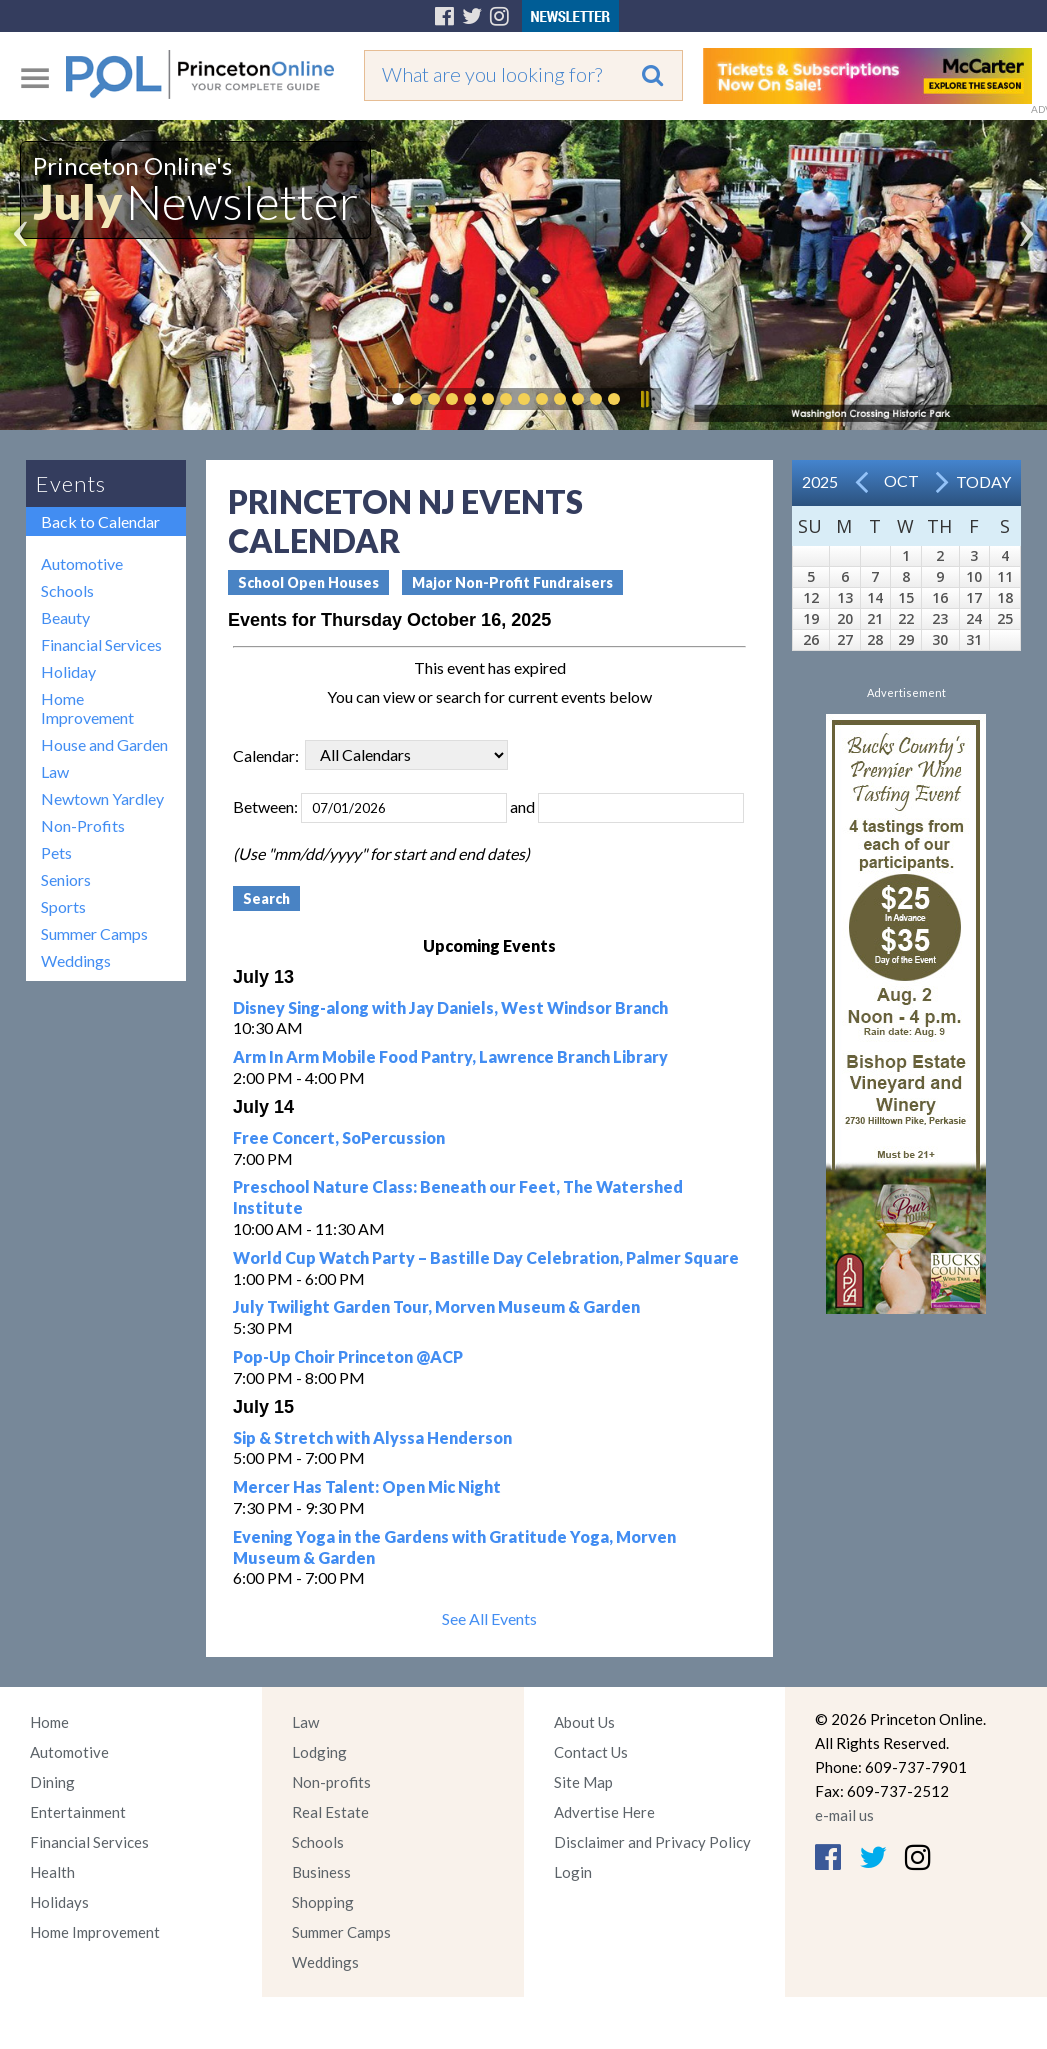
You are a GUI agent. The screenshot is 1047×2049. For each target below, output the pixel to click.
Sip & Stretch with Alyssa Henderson (372, 1437)
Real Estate (330, 1812)
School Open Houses (308, 582)
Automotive (82, 563)
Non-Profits (83, 825)
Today (983, 481)
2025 (820, 481)
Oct (901, 480)
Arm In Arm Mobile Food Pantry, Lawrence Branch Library (450, 1056)
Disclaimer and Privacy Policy (652, 1842)
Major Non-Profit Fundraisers (512, 582)
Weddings (76, 960)
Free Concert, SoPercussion (339, 1137)
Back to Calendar (100, 521)
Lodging (319, 1752)
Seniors (66, 879)
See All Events (489, 1618)
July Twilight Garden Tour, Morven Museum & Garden (436, 1306)
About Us (584, 1722)
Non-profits (331, 1782)
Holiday (68, 671)
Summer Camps (94, 933)
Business (321, 1872)
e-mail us (844, 1815)
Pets (56, 852)
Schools (67, 590)
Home (49, 1722)
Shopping (323, 1902)
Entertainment (78, 1812)
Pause (644, 399)
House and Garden (104, 744)
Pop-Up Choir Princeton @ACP (348, 1356)
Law (55, 771)
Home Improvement (87, 708)
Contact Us (591, 1752)
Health (52, 1872)
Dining (52, 1782)
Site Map (583, 1782)
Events (71, 483)
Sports (63, 906)
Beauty (65, 617)
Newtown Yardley (102, 798)
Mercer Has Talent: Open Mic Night (367, 1486)
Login (573, 1872)
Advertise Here (604, 1812)
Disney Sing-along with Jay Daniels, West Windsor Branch (450, 1007)
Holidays (59, 1902)
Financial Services (101, 644)
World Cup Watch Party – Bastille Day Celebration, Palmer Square (486, 1257)
